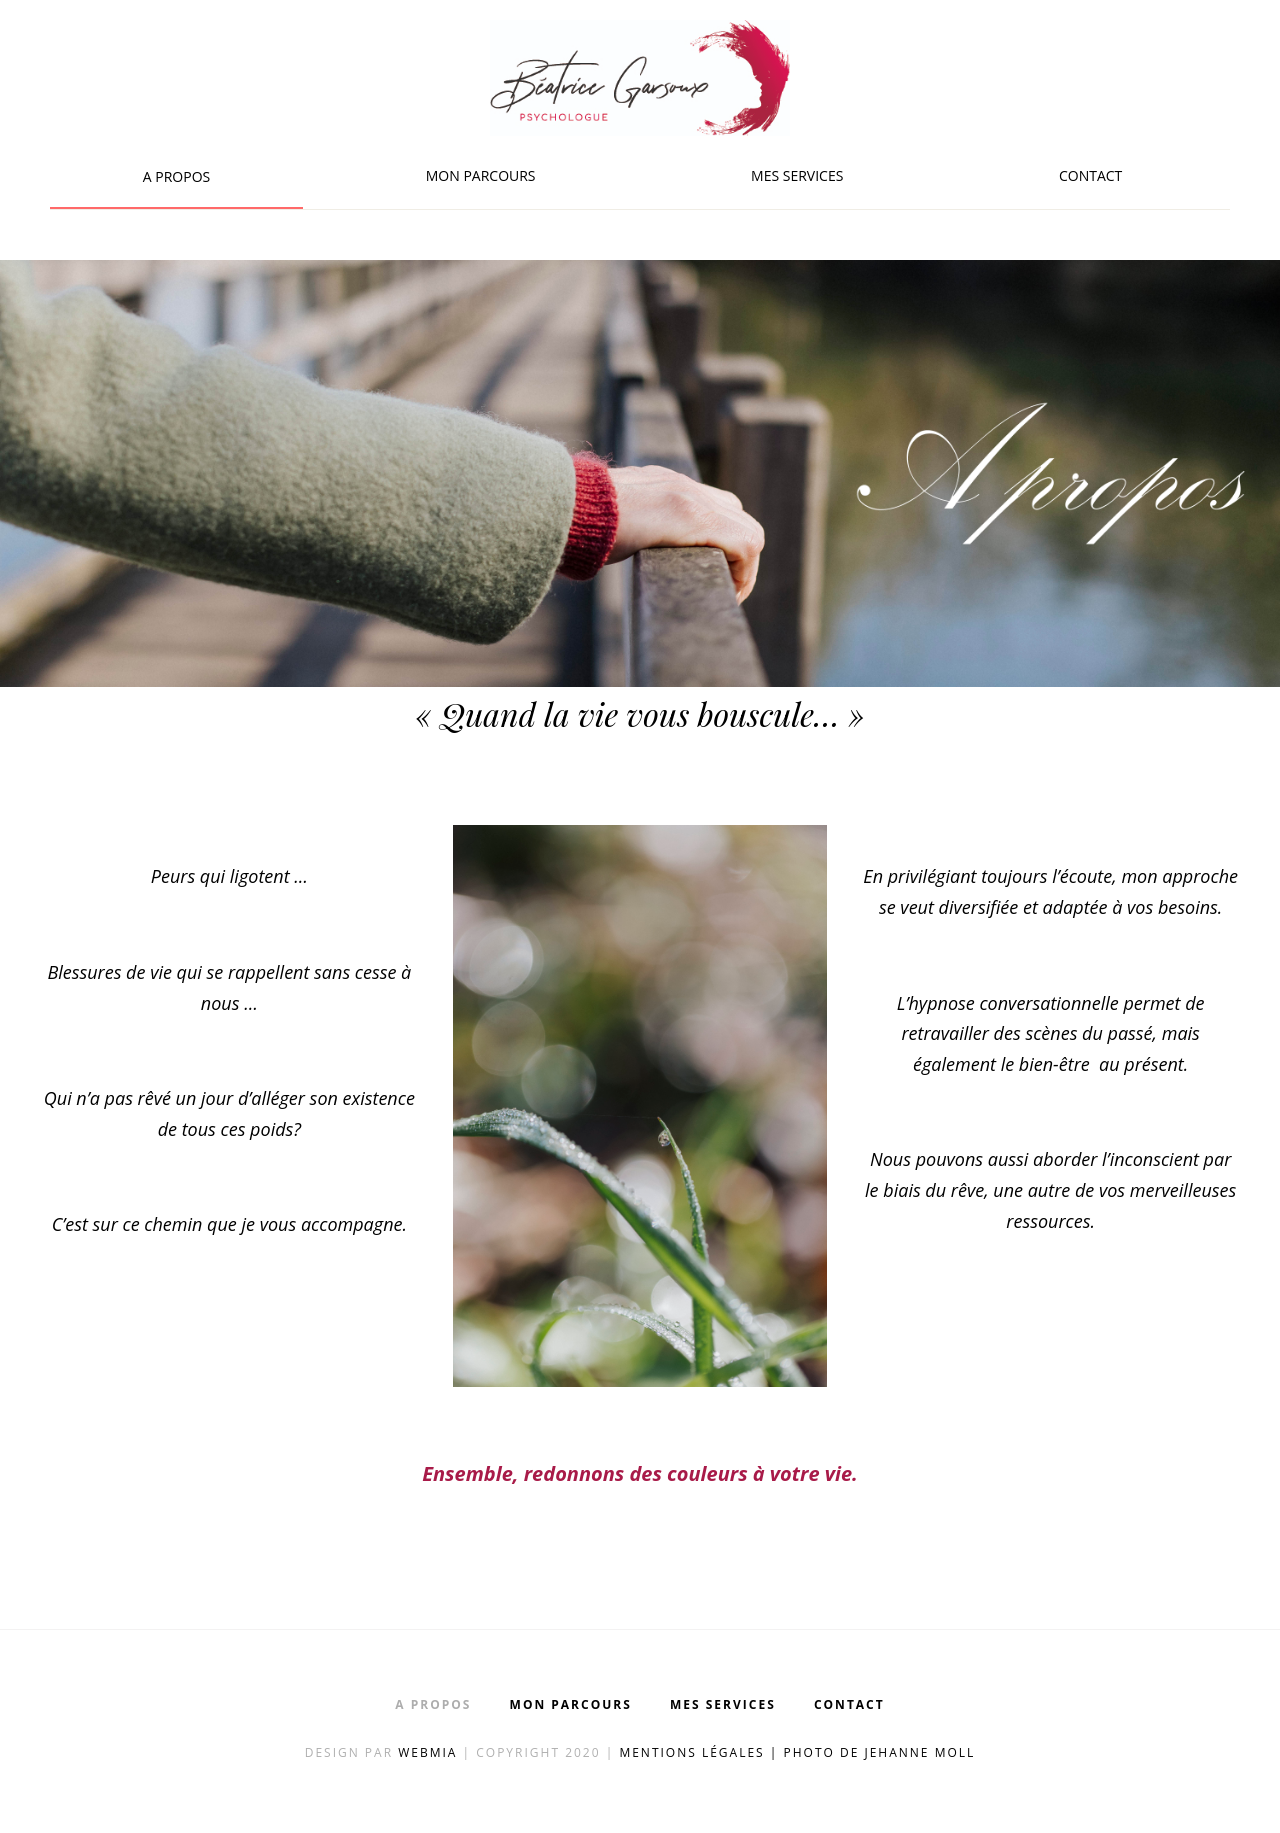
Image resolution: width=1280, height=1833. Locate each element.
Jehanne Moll (919, 1752)
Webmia (430, 1752)
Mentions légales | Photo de (741, 1752)
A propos (176, 176)
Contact (1090, 175)
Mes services (797, 175)
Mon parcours (481, 175)
